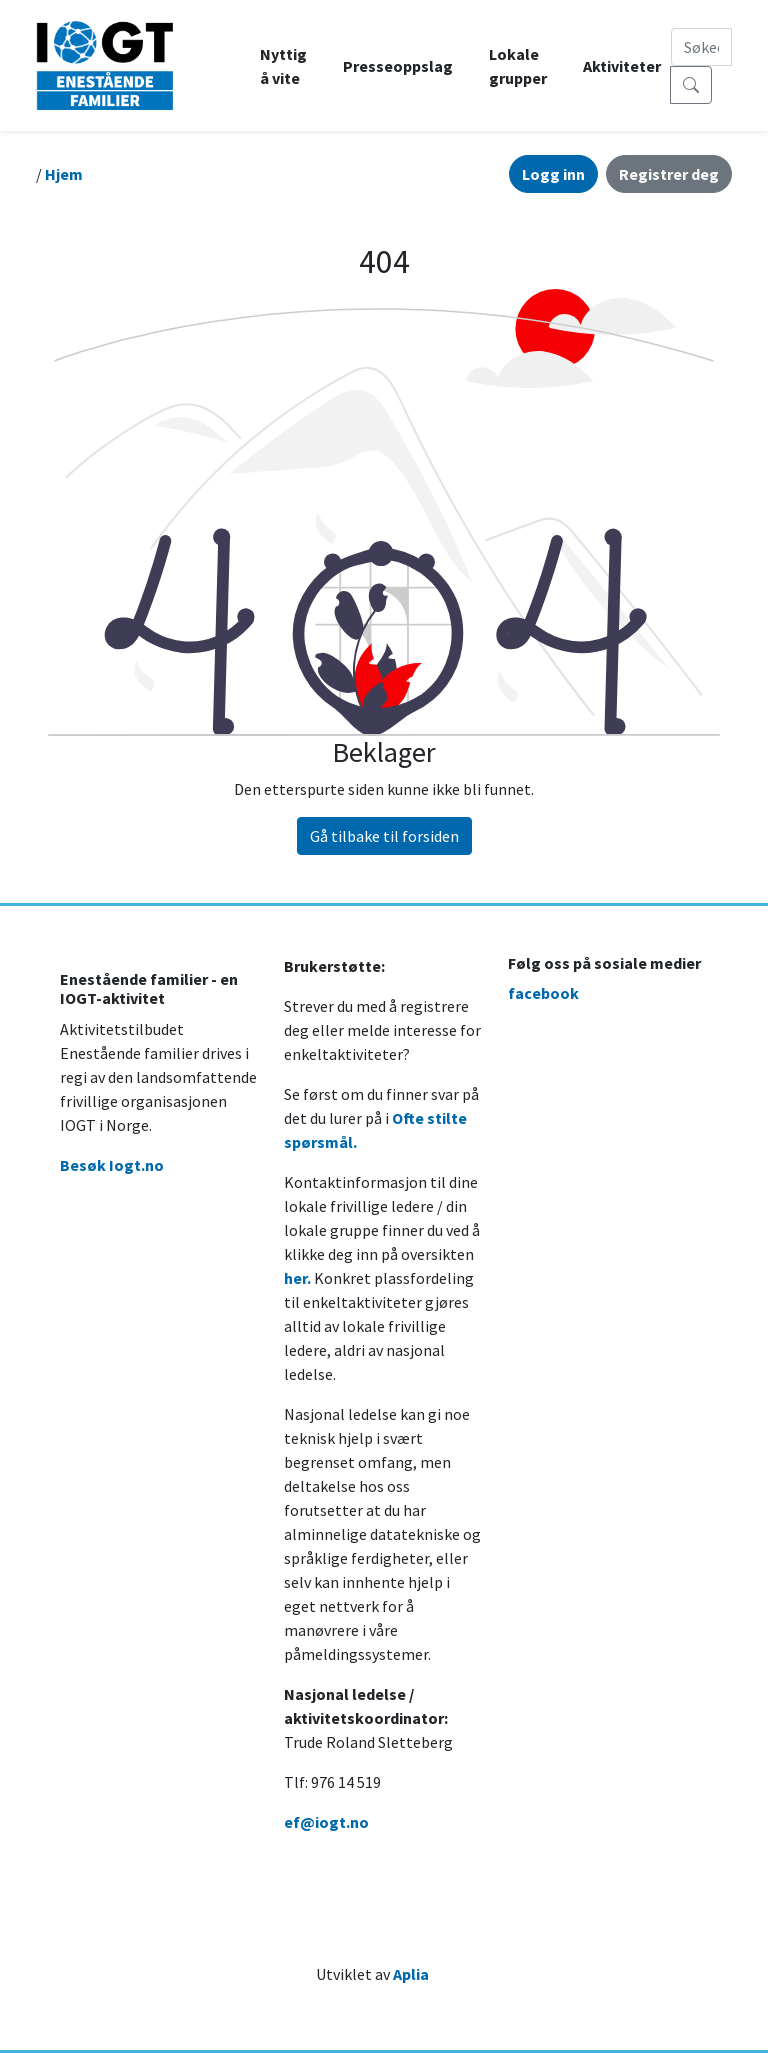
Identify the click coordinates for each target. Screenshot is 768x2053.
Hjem (64, 174)
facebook (543, 993)
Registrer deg (669, 174)
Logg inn (553, 174)
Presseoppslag (398, 66)
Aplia (411, 1974)
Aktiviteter (622, 66)
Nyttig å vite (283, 66)
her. (297, 1278)
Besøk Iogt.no (112, 1165)
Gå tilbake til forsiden (384, 836)
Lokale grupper (518, 66)
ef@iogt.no (326, 1822)
